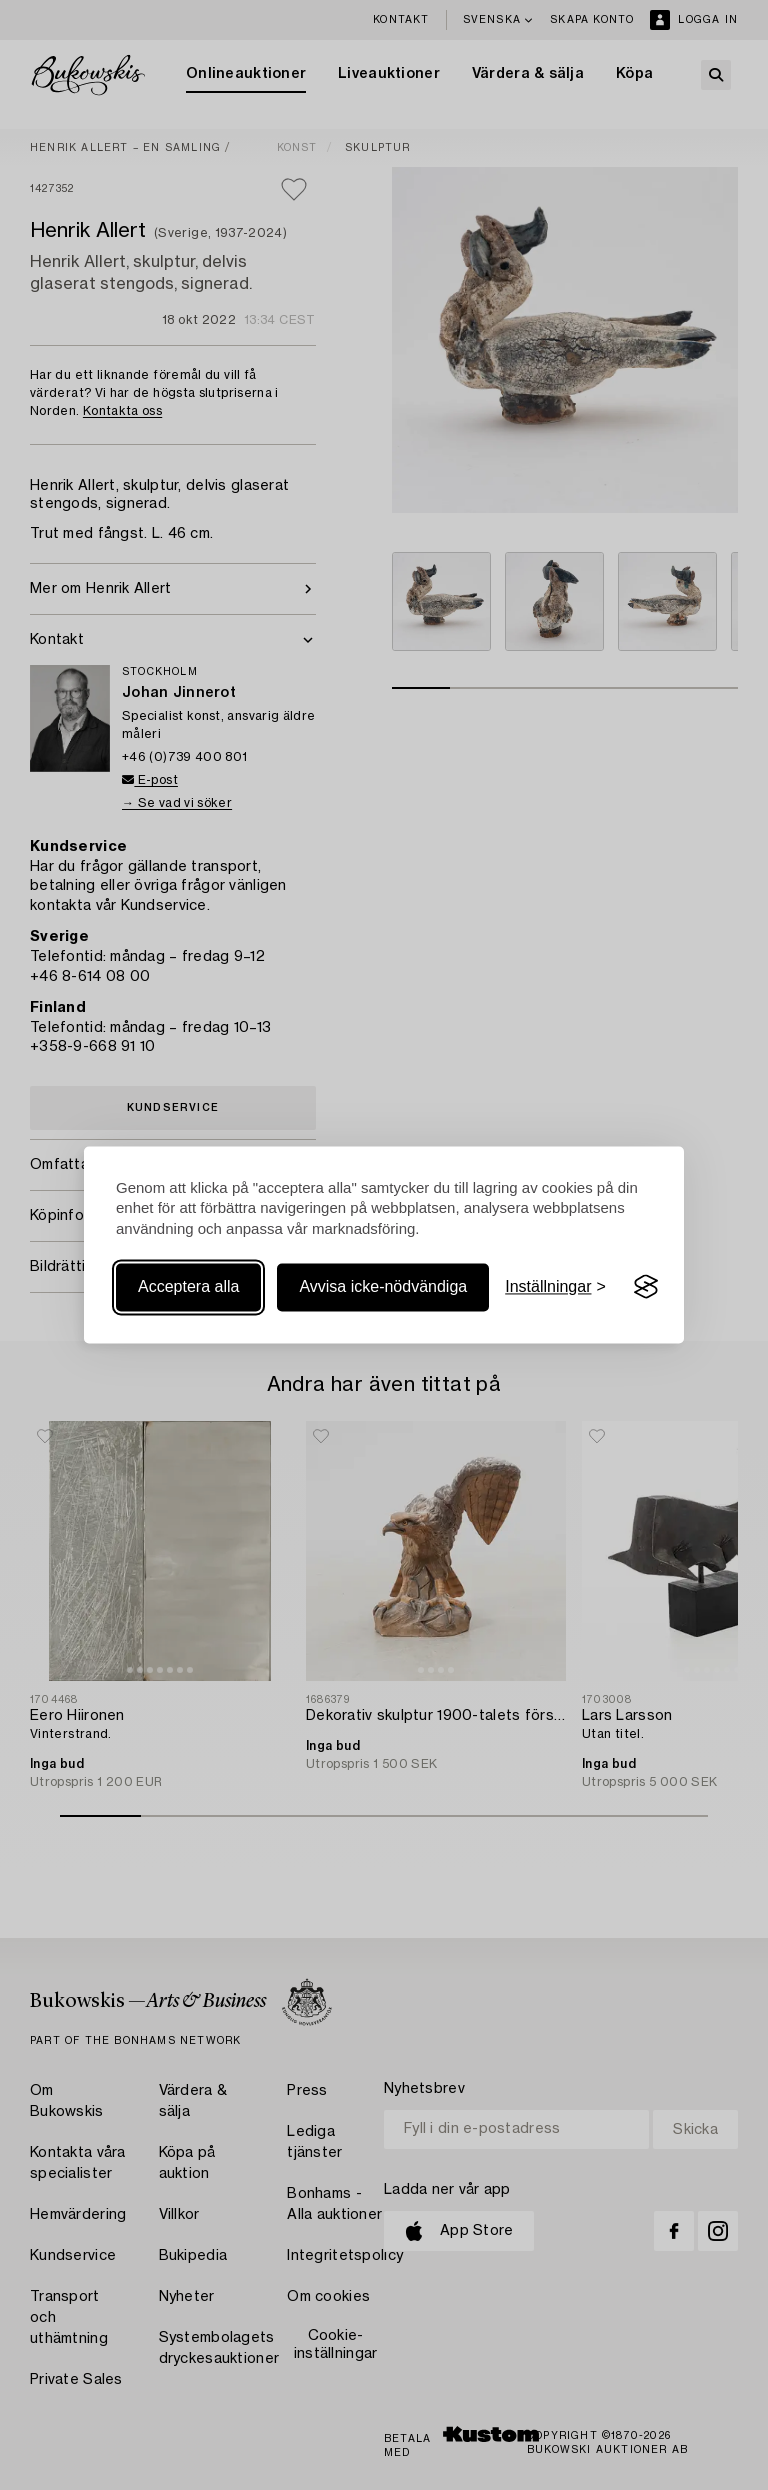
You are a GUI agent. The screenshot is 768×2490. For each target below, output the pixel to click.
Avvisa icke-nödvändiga (383, 1286)
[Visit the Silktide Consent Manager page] (646, 1287)
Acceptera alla (188, 1286)
